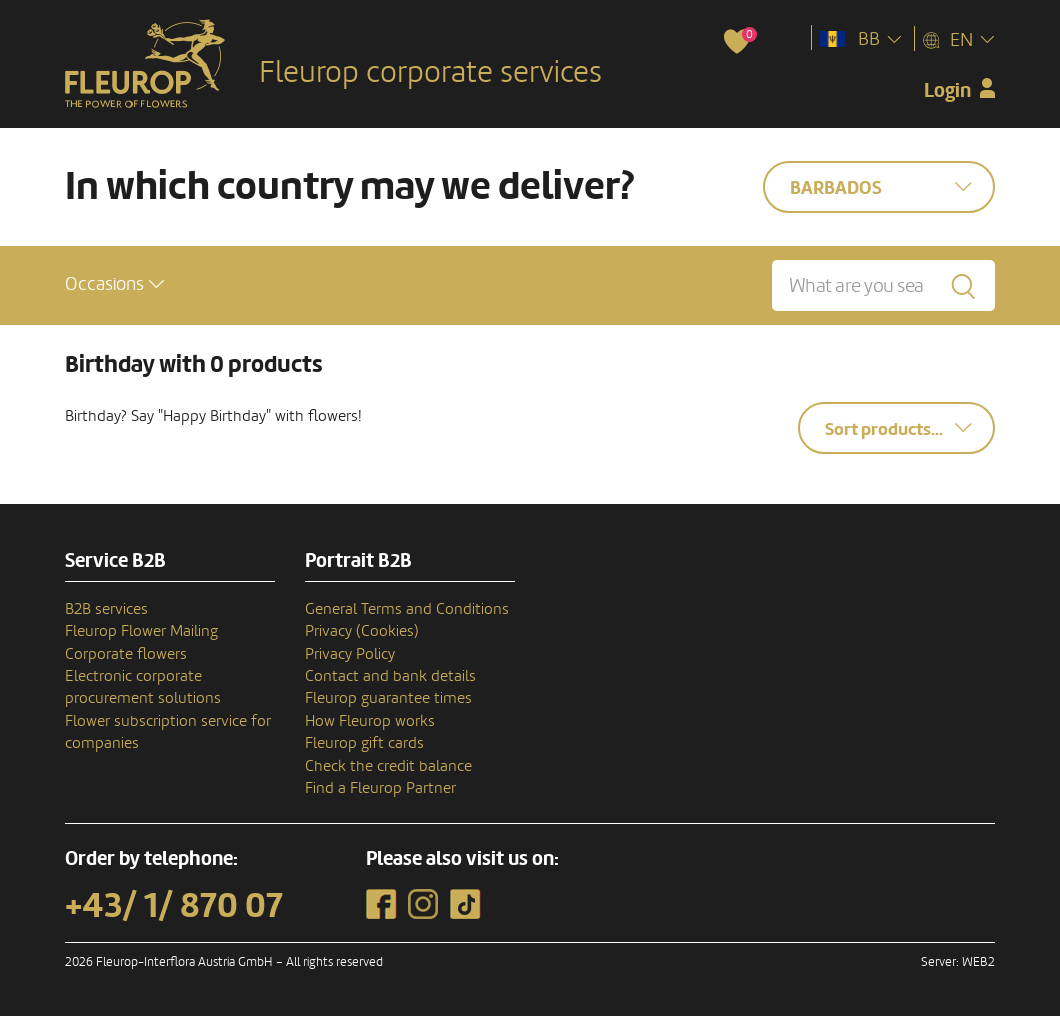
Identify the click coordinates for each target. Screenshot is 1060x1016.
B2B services (106, 609)
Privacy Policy (350, 654)
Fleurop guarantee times (388, 698)
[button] (114, 284)
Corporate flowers (126, 654)
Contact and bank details (390, 676)
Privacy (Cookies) (362, 631)
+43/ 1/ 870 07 (174, 906)
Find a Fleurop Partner (380, 788)
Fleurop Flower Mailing (141, 631)
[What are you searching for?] (883, 285)
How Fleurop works (370, 721)
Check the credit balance (388, 766)
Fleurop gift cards (364, 743)
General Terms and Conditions (407, 609)
